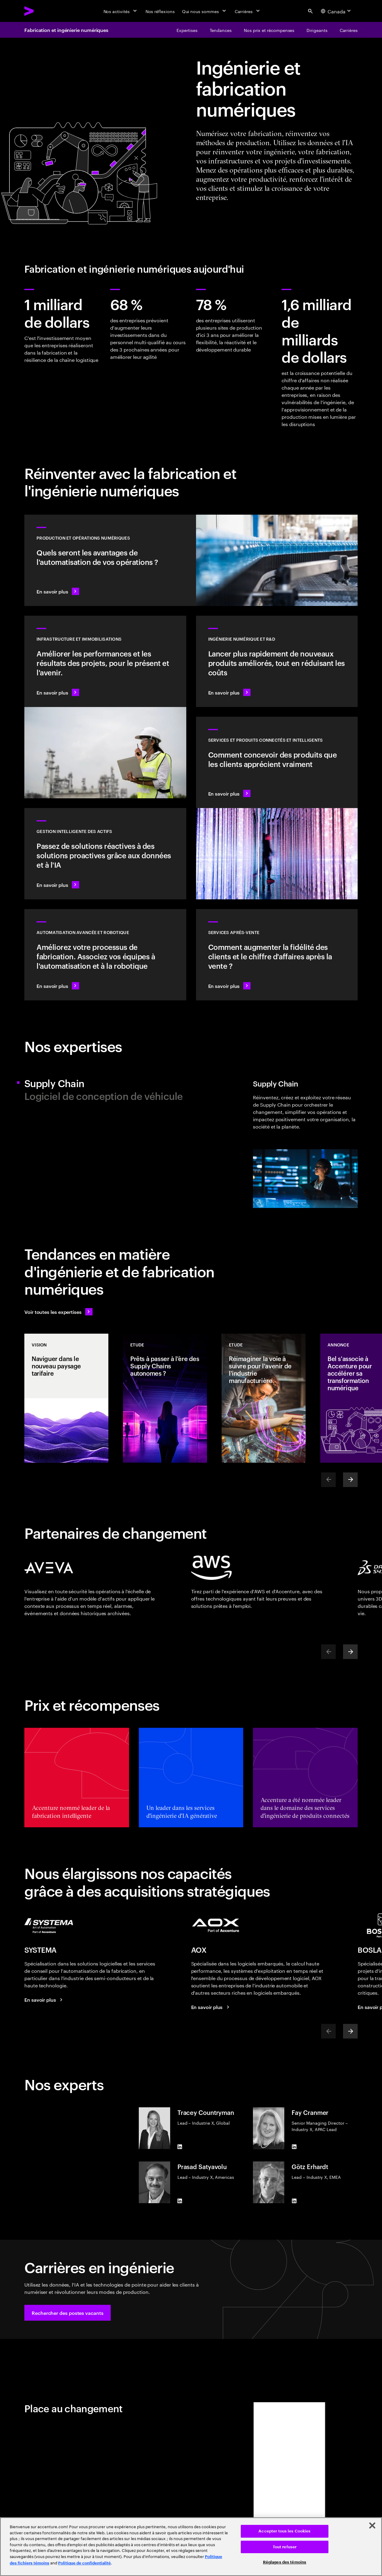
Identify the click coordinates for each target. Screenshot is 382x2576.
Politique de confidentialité (84, 2563)
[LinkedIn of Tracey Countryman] (180, 2146)
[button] (67, 2313)
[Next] (350, 1479)
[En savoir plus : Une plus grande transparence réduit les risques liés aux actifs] (105, 853)
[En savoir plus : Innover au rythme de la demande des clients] (277, 661)
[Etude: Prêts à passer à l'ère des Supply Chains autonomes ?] (165, 1398)
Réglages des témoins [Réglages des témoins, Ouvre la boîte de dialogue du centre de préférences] (285, 2562)
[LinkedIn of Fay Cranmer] (294, 2147)
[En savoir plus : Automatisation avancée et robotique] (105, 954)
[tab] (105, 1083)
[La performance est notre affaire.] (211, 2007)
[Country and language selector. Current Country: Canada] (337, 11)
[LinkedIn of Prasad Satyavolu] (180, 2200)
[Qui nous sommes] (205, 11)
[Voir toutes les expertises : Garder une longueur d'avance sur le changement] (58, 1311)
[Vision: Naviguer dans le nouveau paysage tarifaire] (66, 1398)
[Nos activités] (121, 11)
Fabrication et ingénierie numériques (66, 29)
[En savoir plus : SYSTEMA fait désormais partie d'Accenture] (44, 1999)
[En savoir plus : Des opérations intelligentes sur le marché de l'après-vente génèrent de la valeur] (277, 954)
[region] (191, 2546)
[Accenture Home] (42, 11)
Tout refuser (285, 2547)
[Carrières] (248, 11)
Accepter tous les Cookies (284, 2531)
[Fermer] (372, 2525)
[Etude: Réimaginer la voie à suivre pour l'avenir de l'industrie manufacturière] (264, 1398)
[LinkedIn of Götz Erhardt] (294, 2200)
